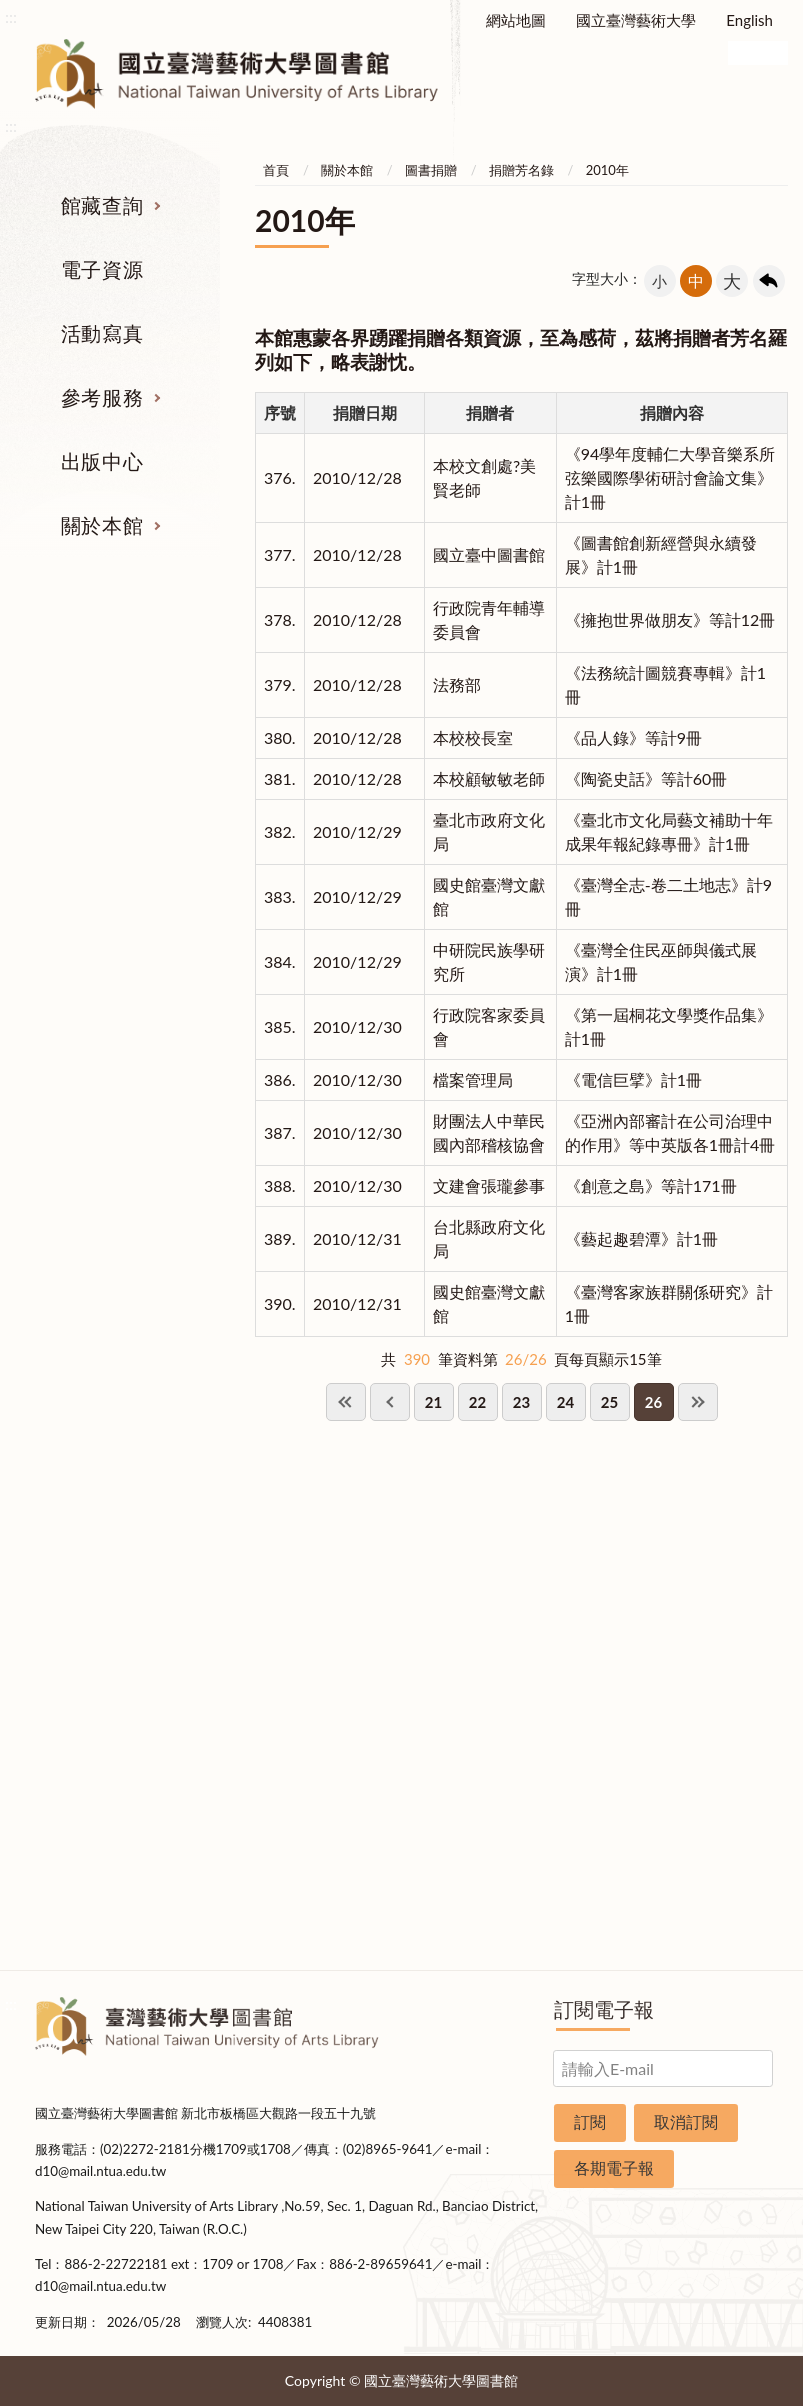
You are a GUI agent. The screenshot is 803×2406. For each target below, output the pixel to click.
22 (477, 1402)
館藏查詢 (102, 205)
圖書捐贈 (431, 170)
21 (433, 1402)
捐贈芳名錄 (521, 170)
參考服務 (102, 397)
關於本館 (102, 525)
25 (609, 1402)
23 (521, 1402)
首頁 (276, 170)
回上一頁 (769, 281)
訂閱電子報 (604, 2009)
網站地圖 (516, 20)
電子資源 (102, 269)
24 (565, 1402)
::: (11, 16)
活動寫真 (102, 333)
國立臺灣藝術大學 (636, 20)
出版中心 (102, 461)
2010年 (607, 170)
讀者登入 (718, 63)
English (749, 20)
